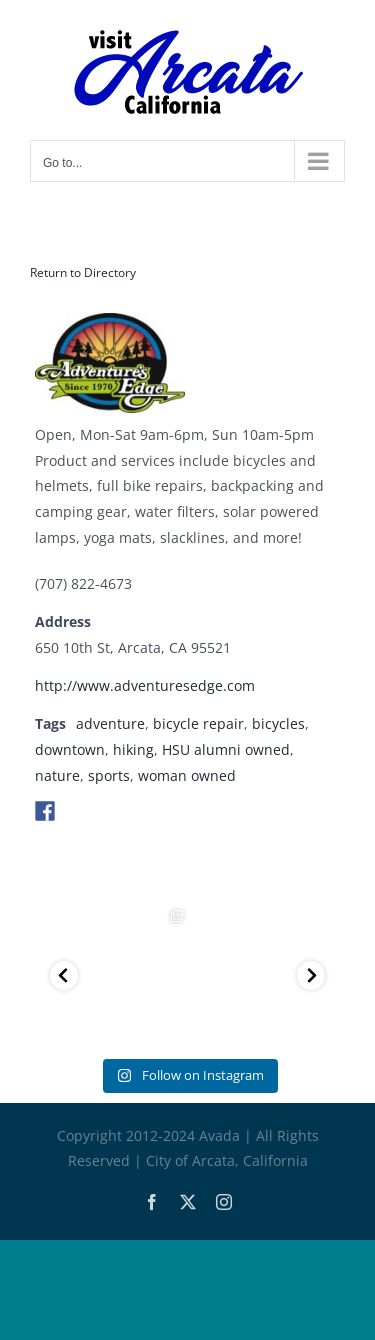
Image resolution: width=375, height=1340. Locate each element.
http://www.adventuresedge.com (145, 685)
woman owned (187, 775)
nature (57, 775)
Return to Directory (83, 272)
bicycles (278, 723)
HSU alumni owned (226, 749)
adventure (110, 723)
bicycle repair (198, 723)
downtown (70, 749)
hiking (133, 749)
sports (109, 775)
